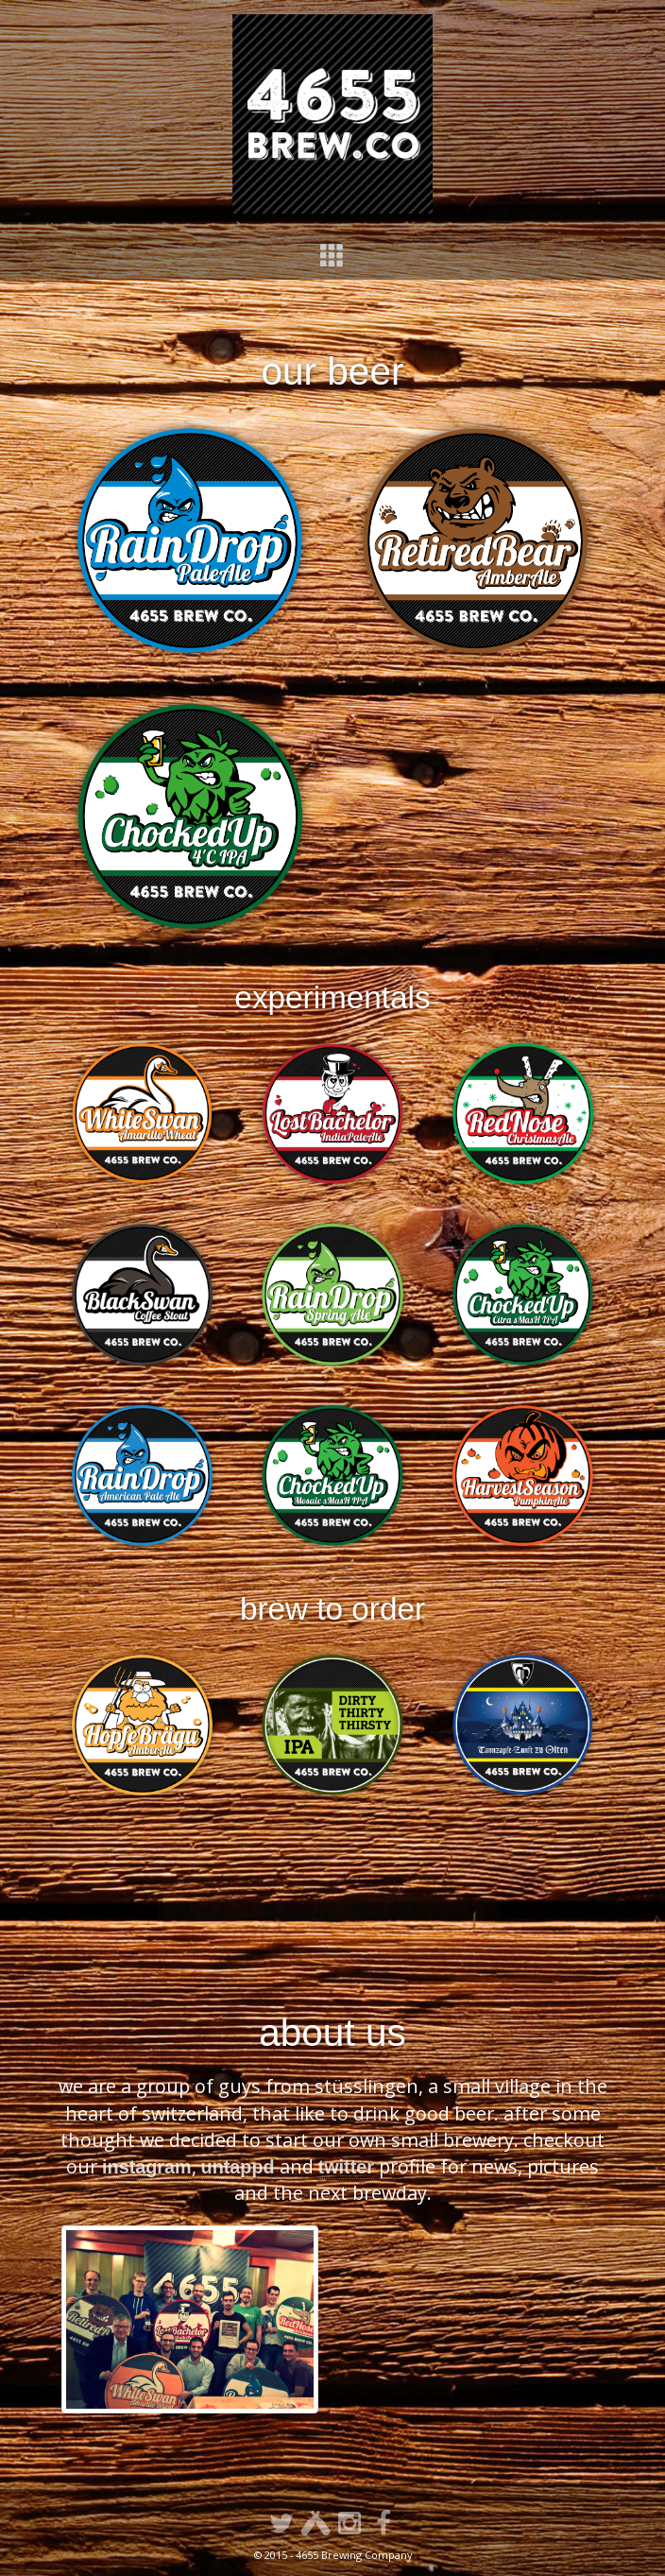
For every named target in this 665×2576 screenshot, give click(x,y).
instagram (147, 2166)
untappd (238, 2166)
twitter (346, 2166)
